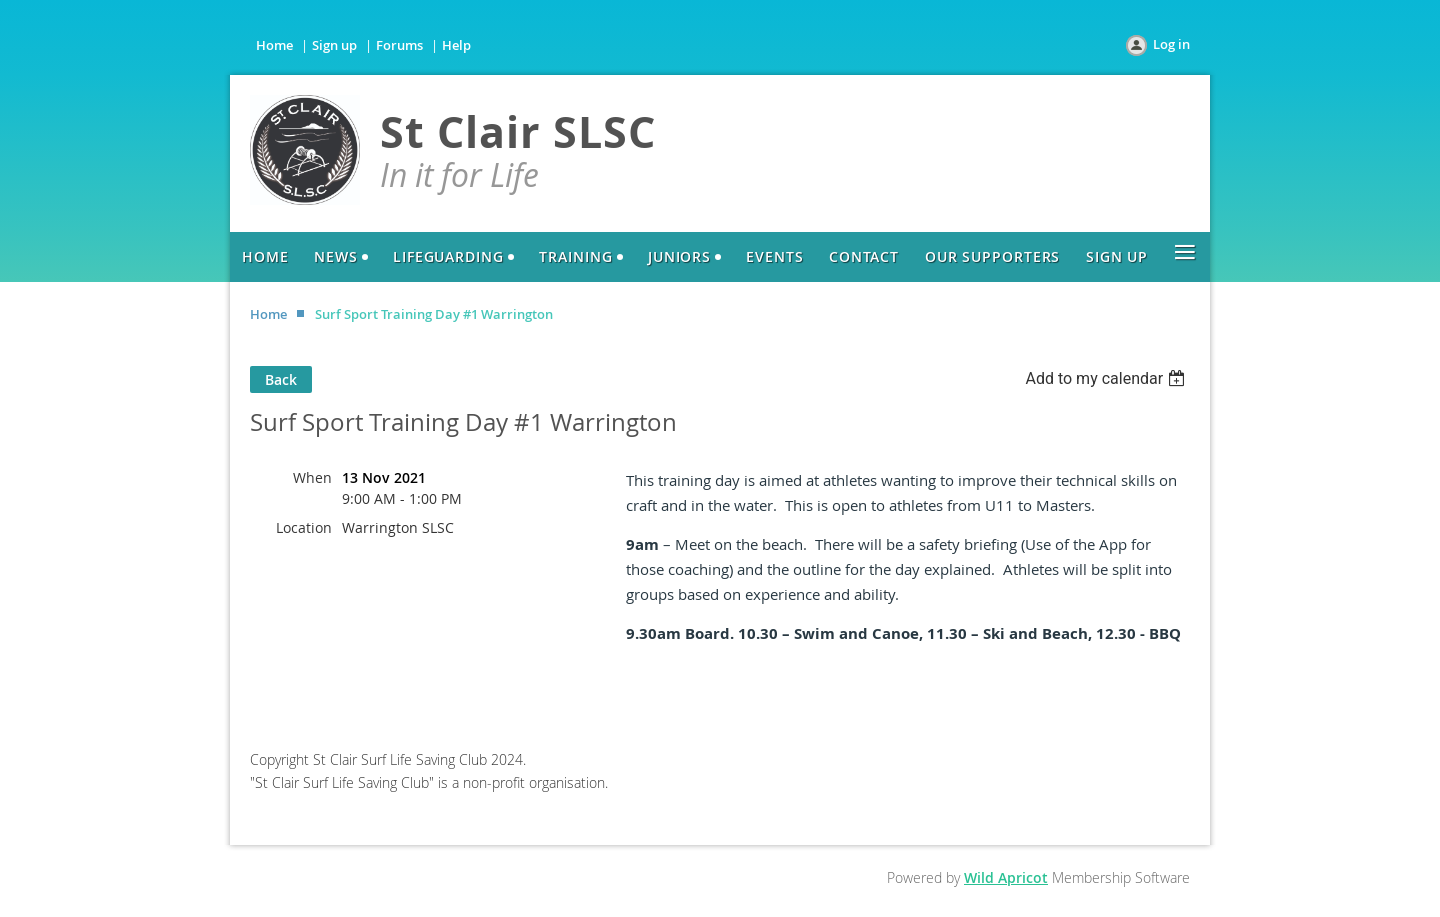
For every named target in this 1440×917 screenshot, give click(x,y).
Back (281, 379)
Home (274, 45)
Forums (399, 45)
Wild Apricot (1006, 877)
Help (456, 45)
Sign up (334, 45)
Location (304, 527)
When (312, 477)
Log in (1171, 44)
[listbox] (1107, 378)
